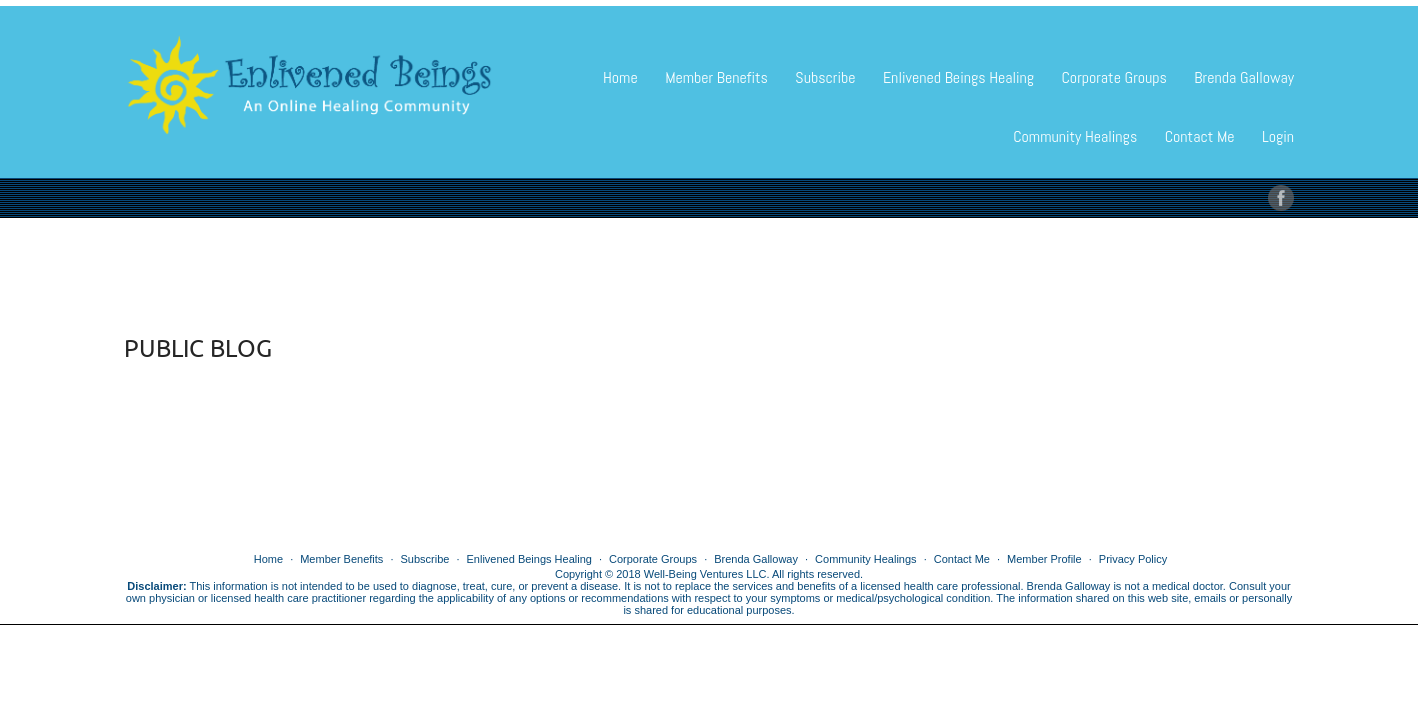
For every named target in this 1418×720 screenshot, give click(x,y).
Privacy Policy (1133, 559)
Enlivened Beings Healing (958, 77)
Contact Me (1200, 136)
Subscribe (825, 77)
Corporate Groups (1113, 77)
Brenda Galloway (1244, 77)
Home (620, 77)
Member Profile (1044, 559)
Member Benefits (716, 77)
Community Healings (1075, 136)
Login (1278, 136)
